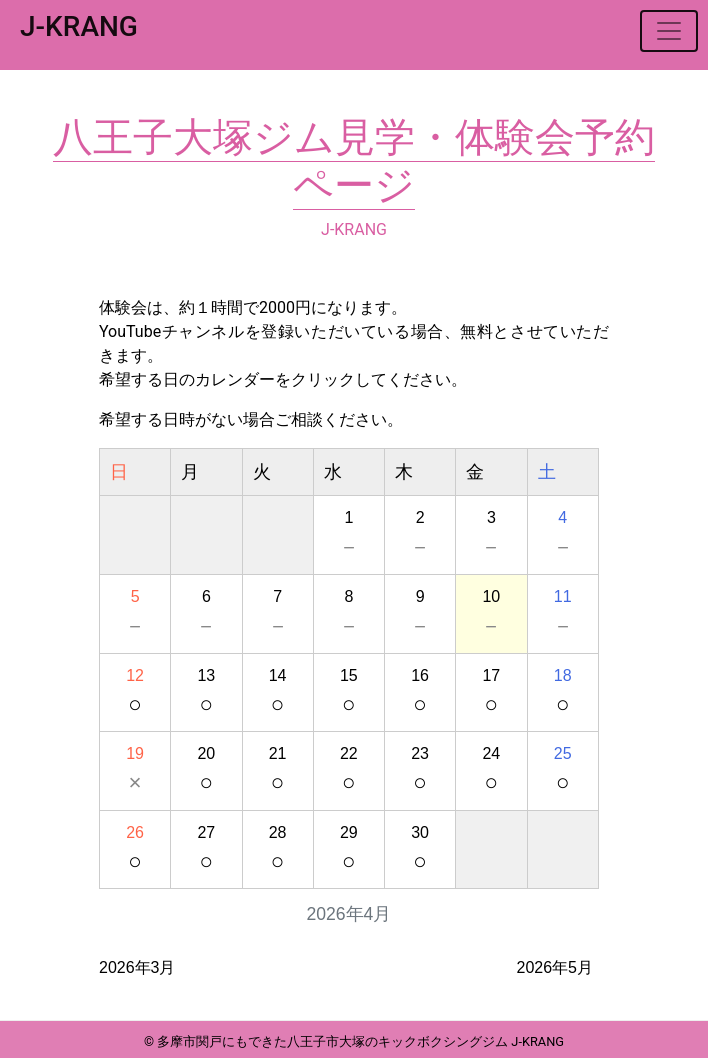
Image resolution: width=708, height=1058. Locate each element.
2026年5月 (555, 967)
